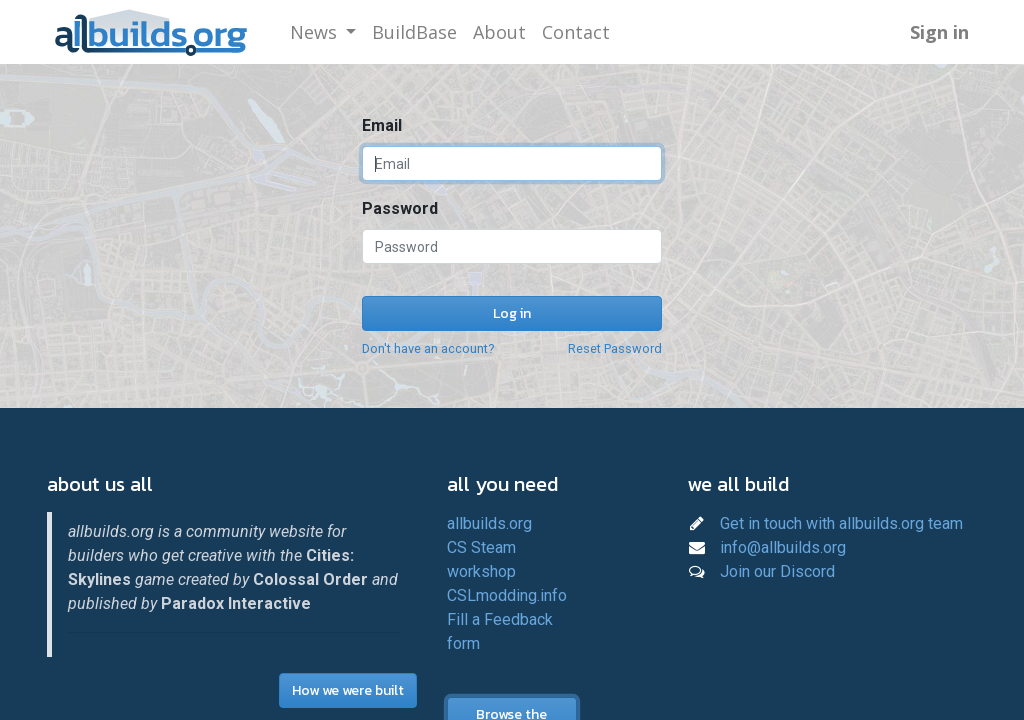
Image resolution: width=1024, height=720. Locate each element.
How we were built (348, 690)
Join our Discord (777, 571)
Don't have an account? (428, 348)
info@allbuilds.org (783, 547)
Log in (512, 313)
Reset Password (615, 348)
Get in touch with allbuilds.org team (841, 523)
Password (400, 208)
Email (382, 125)
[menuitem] (414, 32)
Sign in (939, 32)
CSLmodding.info (507, 595)
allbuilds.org (489, 523)
